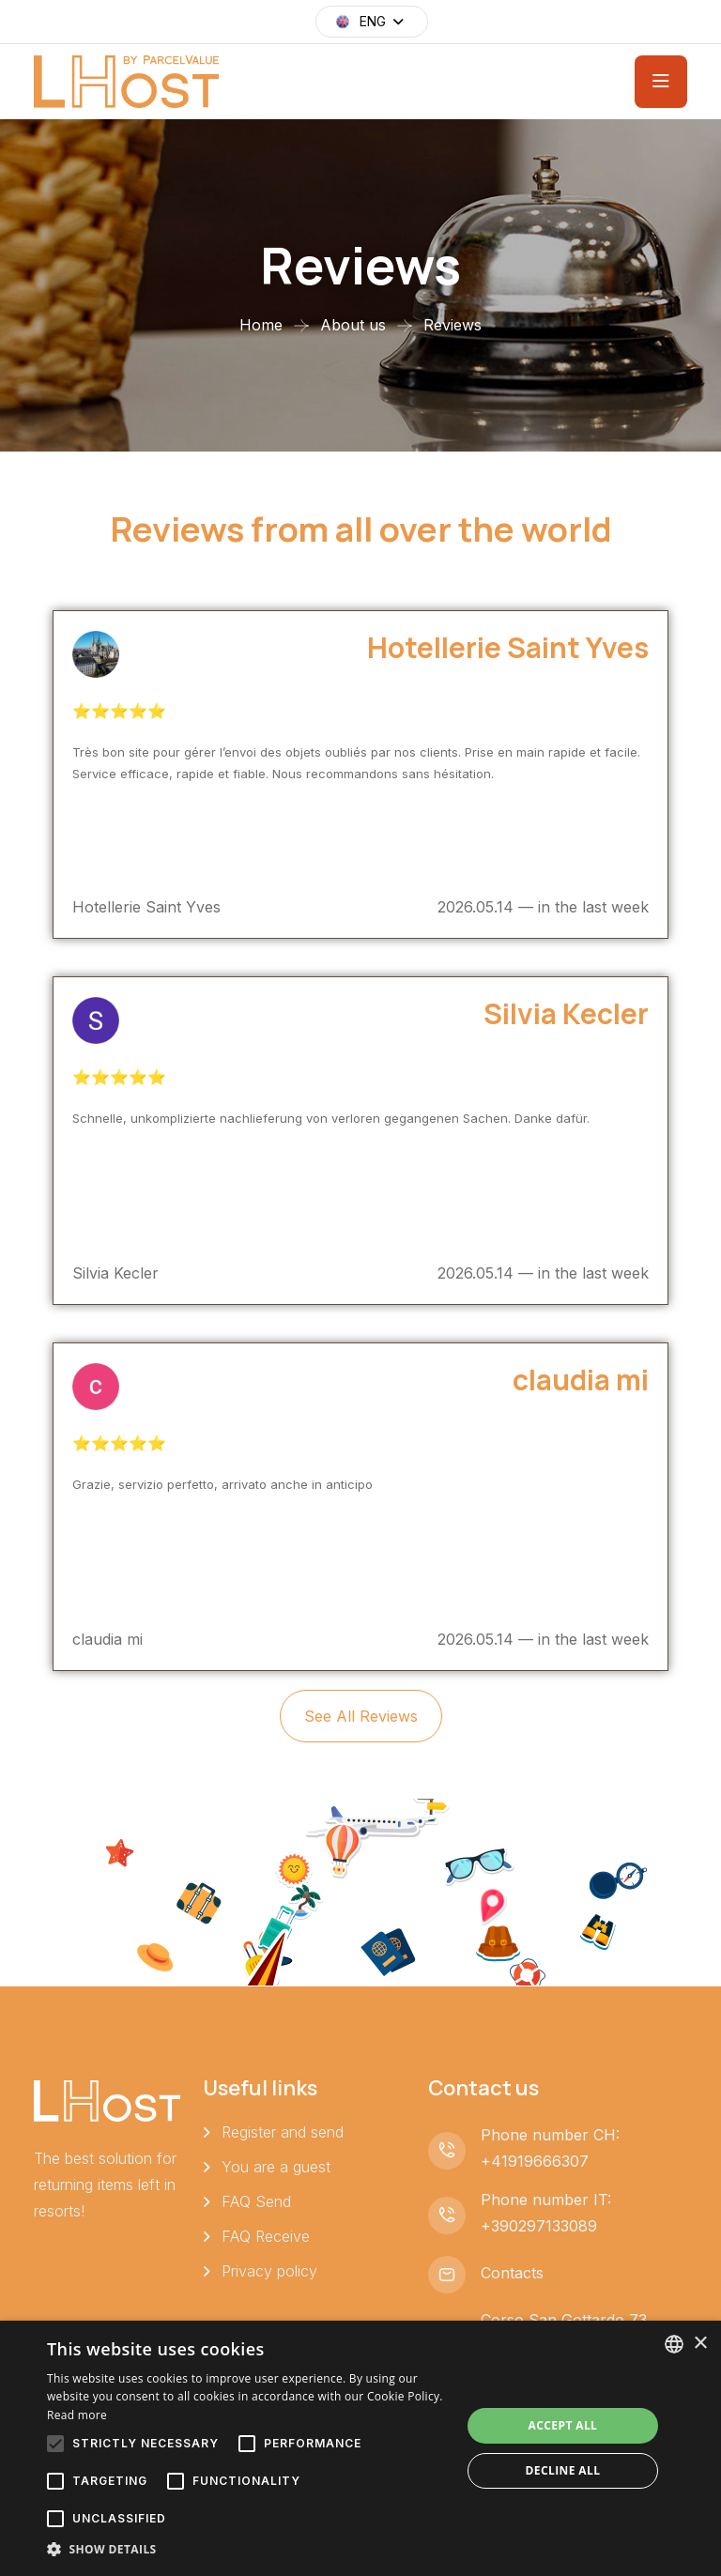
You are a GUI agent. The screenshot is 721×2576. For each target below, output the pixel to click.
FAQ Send (256, 2201)
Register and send (283, 2132)
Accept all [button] (563, 2425)
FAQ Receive (266, 2236)
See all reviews (361, 1716)
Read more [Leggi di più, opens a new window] (77, 2415)
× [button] (700, 2344)
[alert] (360, 2448)
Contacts (512, 2272)
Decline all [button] (563, 2470)
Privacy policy (269, 2271)
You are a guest (276, 2166)
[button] (248, 2550)
